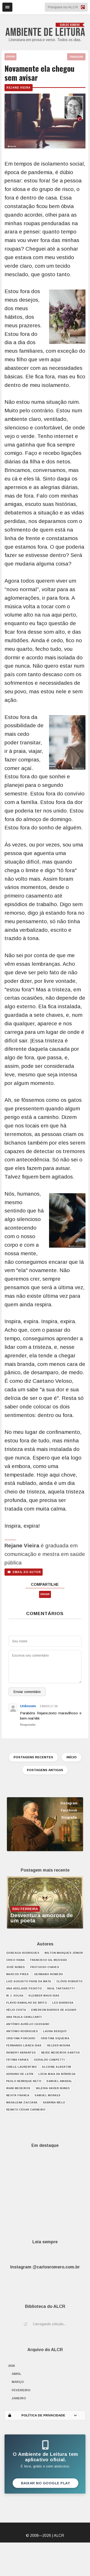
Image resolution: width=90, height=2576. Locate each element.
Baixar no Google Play (45, 2483)
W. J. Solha (15, 1995)
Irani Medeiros (18, 2088)
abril (16, 2374)
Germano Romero (48, 1974)
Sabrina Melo (54, 2102)
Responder (28, 1724)
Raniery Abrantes (21, 2052)
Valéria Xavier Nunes (53, 2088)
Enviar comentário (27, 1692)
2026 (11, 2365)
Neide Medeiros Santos (60, 2052)
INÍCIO (71, 1757)
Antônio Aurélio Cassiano (28, 2024)
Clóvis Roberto (69, 1981)
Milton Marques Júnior (64, 1952)
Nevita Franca (18, 2095)
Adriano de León (19, 2073)
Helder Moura (58, 2045)
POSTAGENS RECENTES (33, 1757)
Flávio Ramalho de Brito (26, 2002)
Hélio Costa (16, 2009)
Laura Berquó (54, 2031)
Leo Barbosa (63, 2002)
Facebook (69, 1810)
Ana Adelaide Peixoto (24, 1988)
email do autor (24, 1572)
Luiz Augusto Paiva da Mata (28, 1981)
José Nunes (15, 1967)
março (18, 2382)
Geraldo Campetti (49, 2059)
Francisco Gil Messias (48, 1959)
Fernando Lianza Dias (24, 2045)
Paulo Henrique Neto (23, 2081)
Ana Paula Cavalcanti (24, 2016)
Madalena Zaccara (22, 2102)
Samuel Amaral (59, 2081)
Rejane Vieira (18, 87)
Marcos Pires (17, 1974)
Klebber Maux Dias (44, 1995)
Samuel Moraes (48, 2095)
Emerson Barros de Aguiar (53, 2009)
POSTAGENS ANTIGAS (45, 1770)
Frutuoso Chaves (44, 1967)
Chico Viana (15, 1959)
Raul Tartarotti (61, 1988)
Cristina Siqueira (55, 2038)
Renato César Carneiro (25, 2109)
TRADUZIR (76, 56)
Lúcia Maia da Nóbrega (57, 2073)
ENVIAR (10, 56)
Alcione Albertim (56, 2066)
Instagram (68, 1803)
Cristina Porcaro (20, 2038)
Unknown (28, 1706)
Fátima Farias (17, 2059)
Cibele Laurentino (21, 2066)
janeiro (19, 2398)
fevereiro (21, 2390)
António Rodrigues (22, 2031)
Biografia (69, 1817)
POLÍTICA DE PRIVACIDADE (42, 2415)
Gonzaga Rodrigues (23, 1952)
